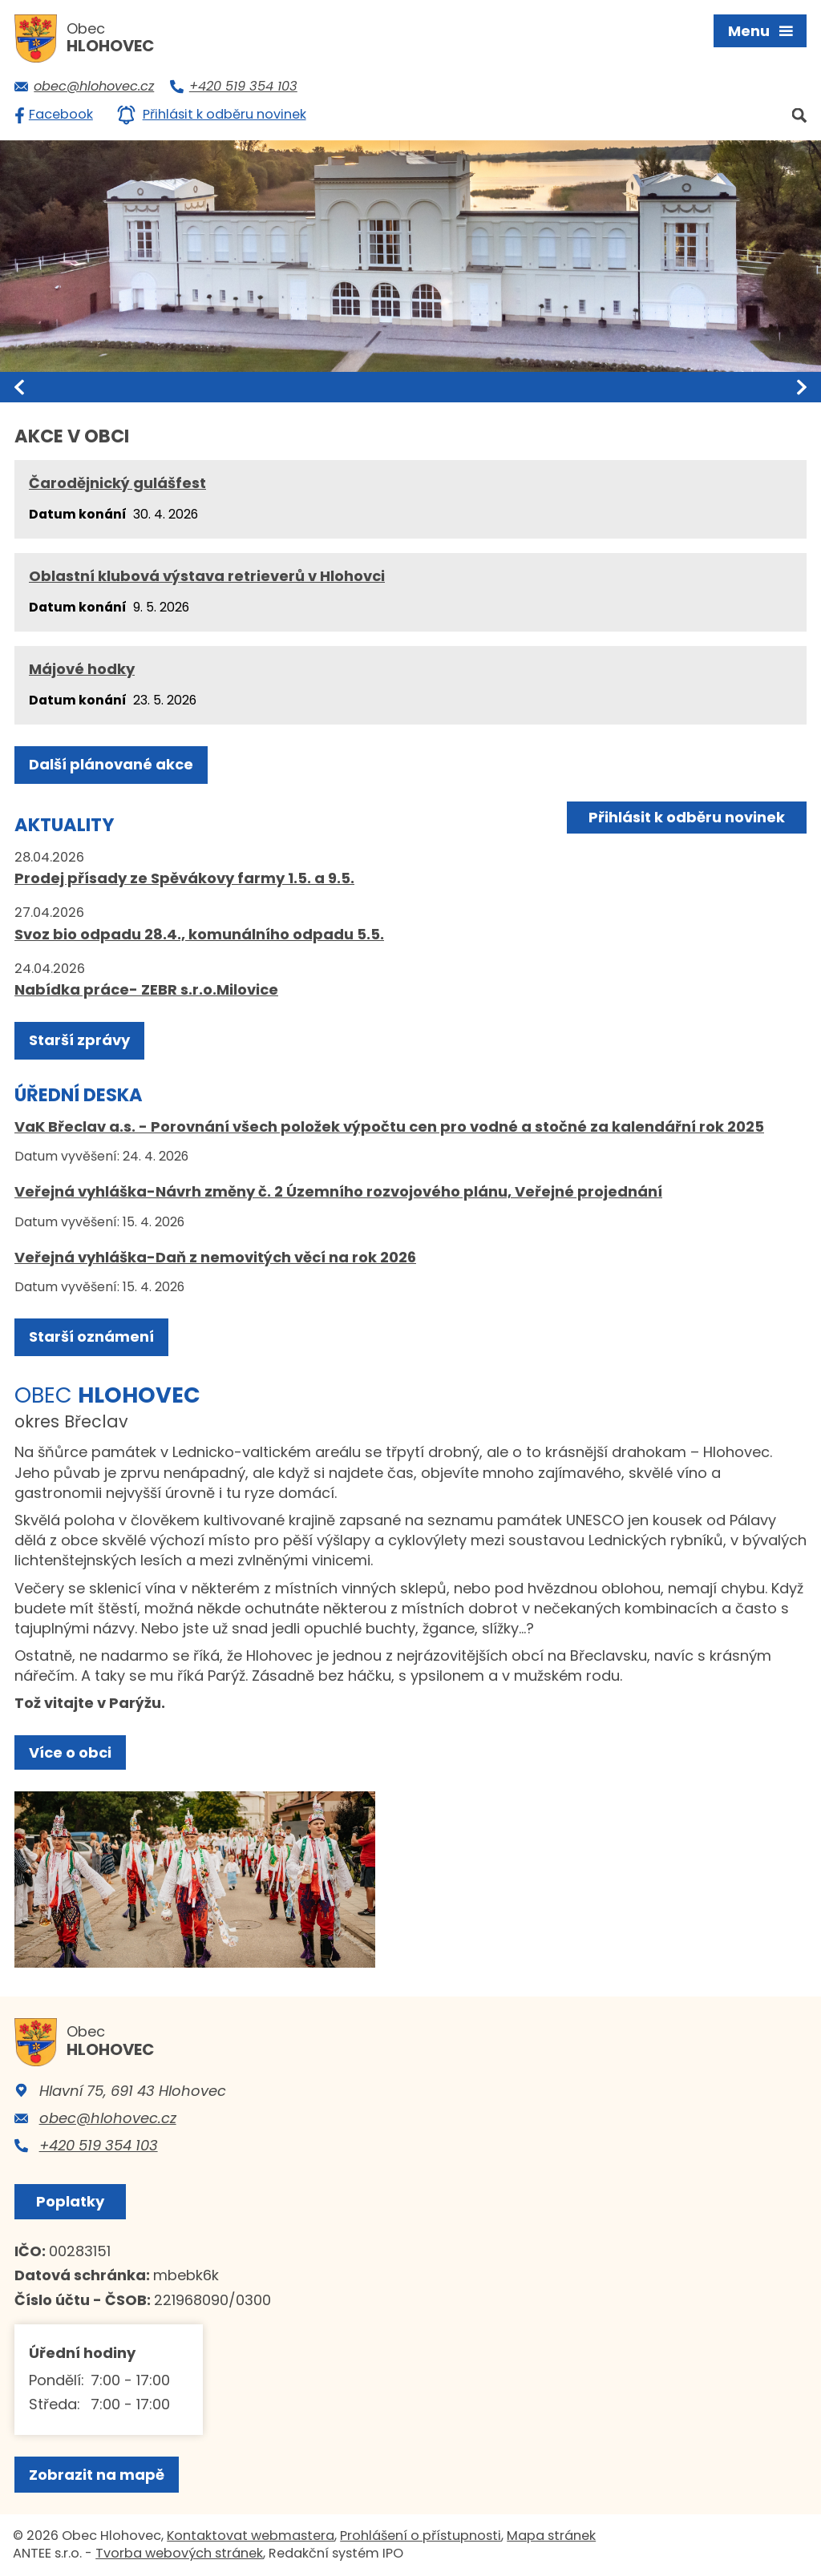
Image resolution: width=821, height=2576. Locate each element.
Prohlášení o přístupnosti (420, 2535)
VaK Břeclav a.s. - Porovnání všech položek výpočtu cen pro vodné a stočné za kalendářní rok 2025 (389, 1126)
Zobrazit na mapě (96, 2475)
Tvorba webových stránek (179, 2553)
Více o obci (70, 1752)
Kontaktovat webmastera (250, 2535)
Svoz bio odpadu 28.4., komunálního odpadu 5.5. (199, 934)
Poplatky (70, 2201)
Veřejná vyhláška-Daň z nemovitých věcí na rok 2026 (215, 1257)
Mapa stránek (551, 2535)
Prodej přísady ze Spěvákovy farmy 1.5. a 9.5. (184, 878)
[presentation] (19, 387)
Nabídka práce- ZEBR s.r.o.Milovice (146, 989)
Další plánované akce (111, 764)
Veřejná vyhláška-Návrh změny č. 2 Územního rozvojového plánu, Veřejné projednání (338, 1191)
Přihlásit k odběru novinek (686, 817)
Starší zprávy (79, 1040)
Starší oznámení (91, 1336)
